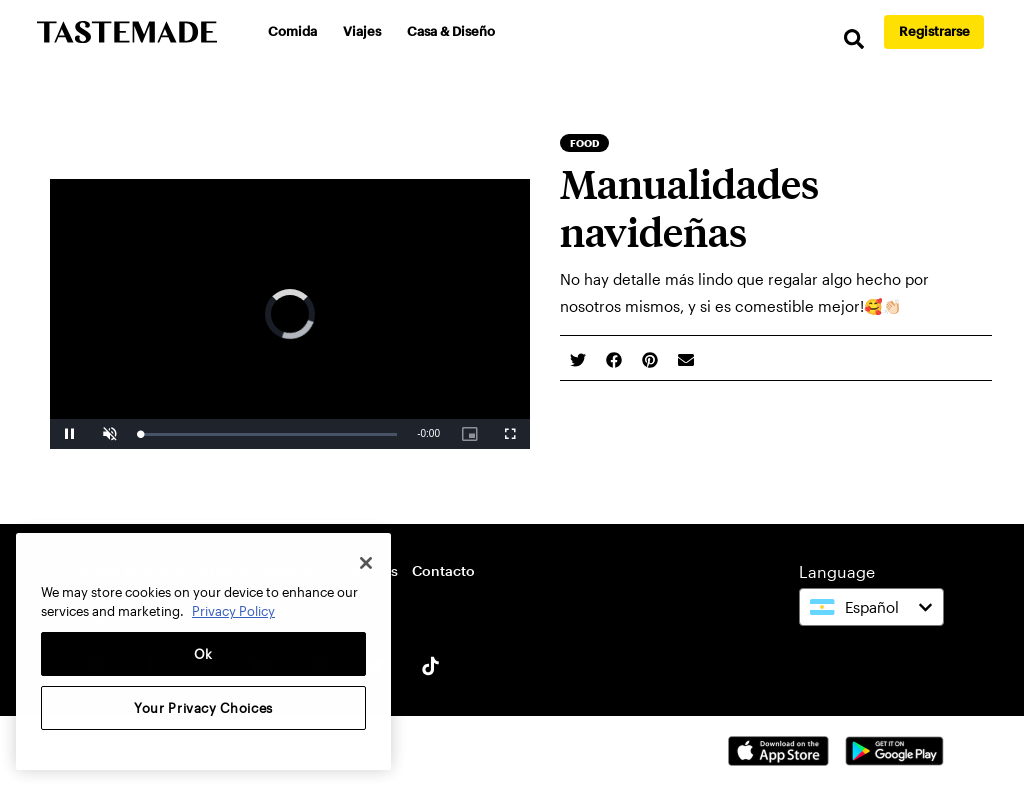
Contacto (443, 570)
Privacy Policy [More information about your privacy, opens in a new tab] (233, 611)
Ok (203, 654)
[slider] (268, 434)
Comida (292, 31)
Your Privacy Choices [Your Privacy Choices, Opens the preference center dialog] (203, 708)
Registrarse (934, 31)
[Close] (366, 563)
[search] (854, 39)
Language (837, 571)
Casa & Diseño (451, 31)
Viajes (362, 31)
